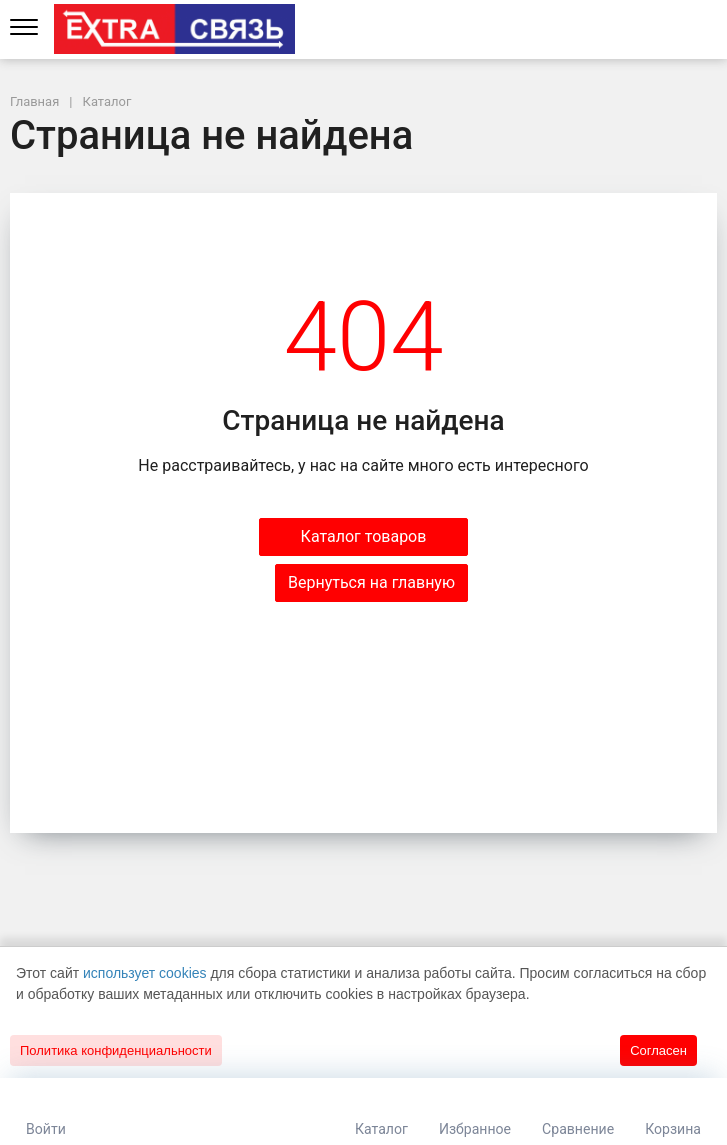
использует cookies (145, 973)
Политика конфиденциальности (116, 1050)
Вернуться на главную (371, 582)
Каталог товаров (364, 536)
